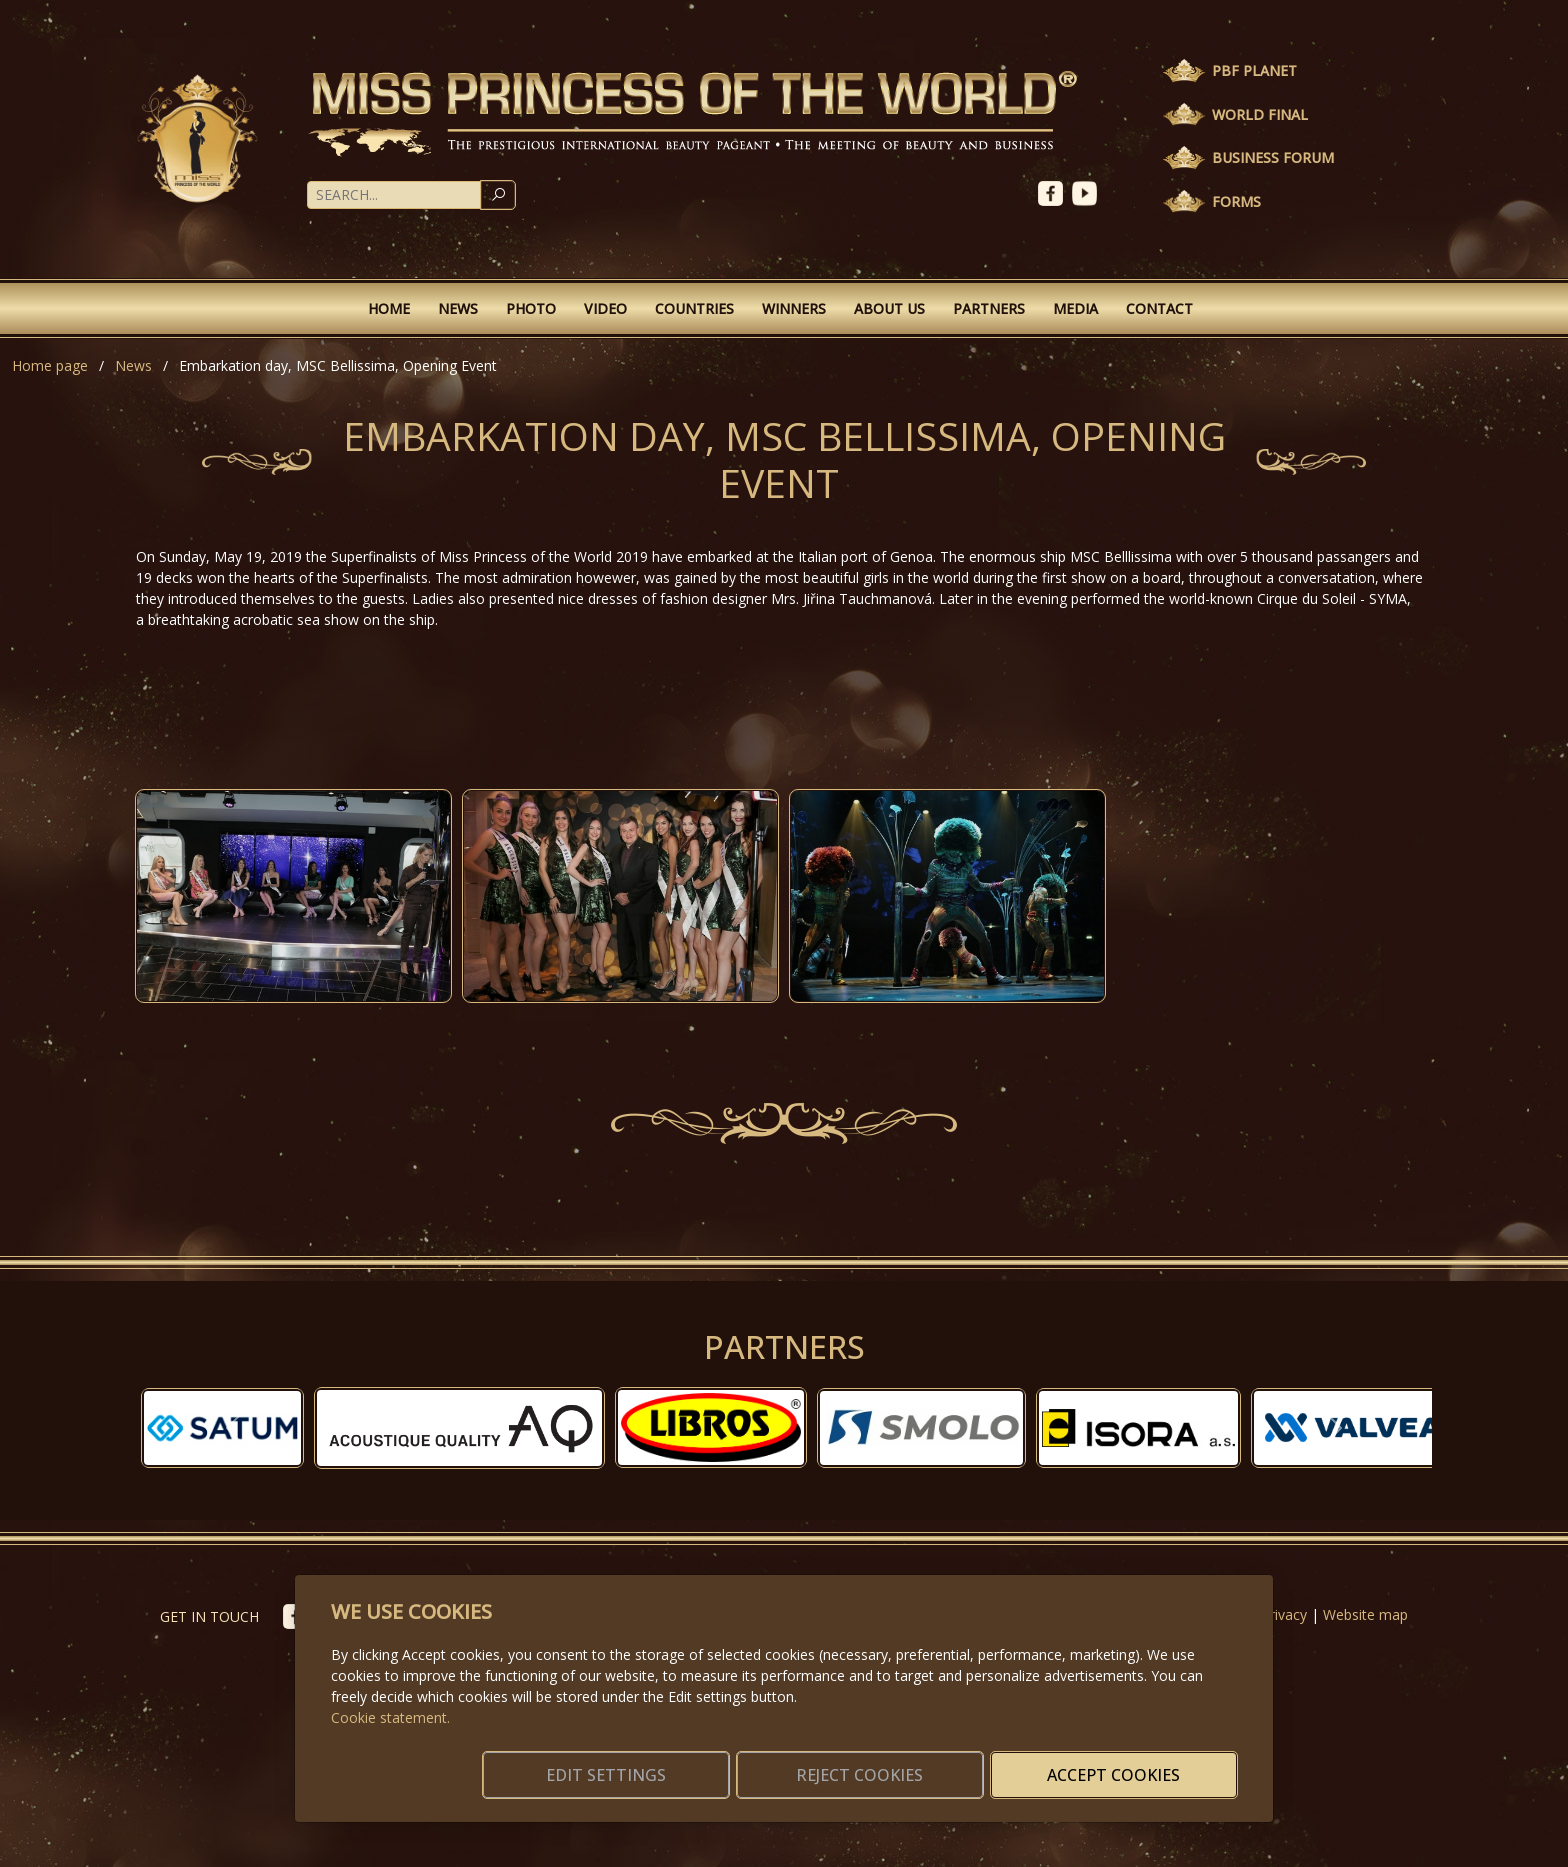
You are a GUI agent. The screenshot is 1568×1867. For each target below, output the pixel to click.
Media (1075, 308)
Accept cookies (1141, 1763)
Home (389, 308)
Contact (1159, 308)
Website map (1365, 1614)
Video (605, 308)
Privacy (1284, 1614)
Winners (794, 308)
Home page (50, 365)
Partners (989, 308)
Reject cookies (941, 1763)
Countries (694, 308)
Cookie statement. (390, 1693)
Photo (531, 308)
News (458, 308)
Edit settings (741, 1763)
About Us (889, 308)
